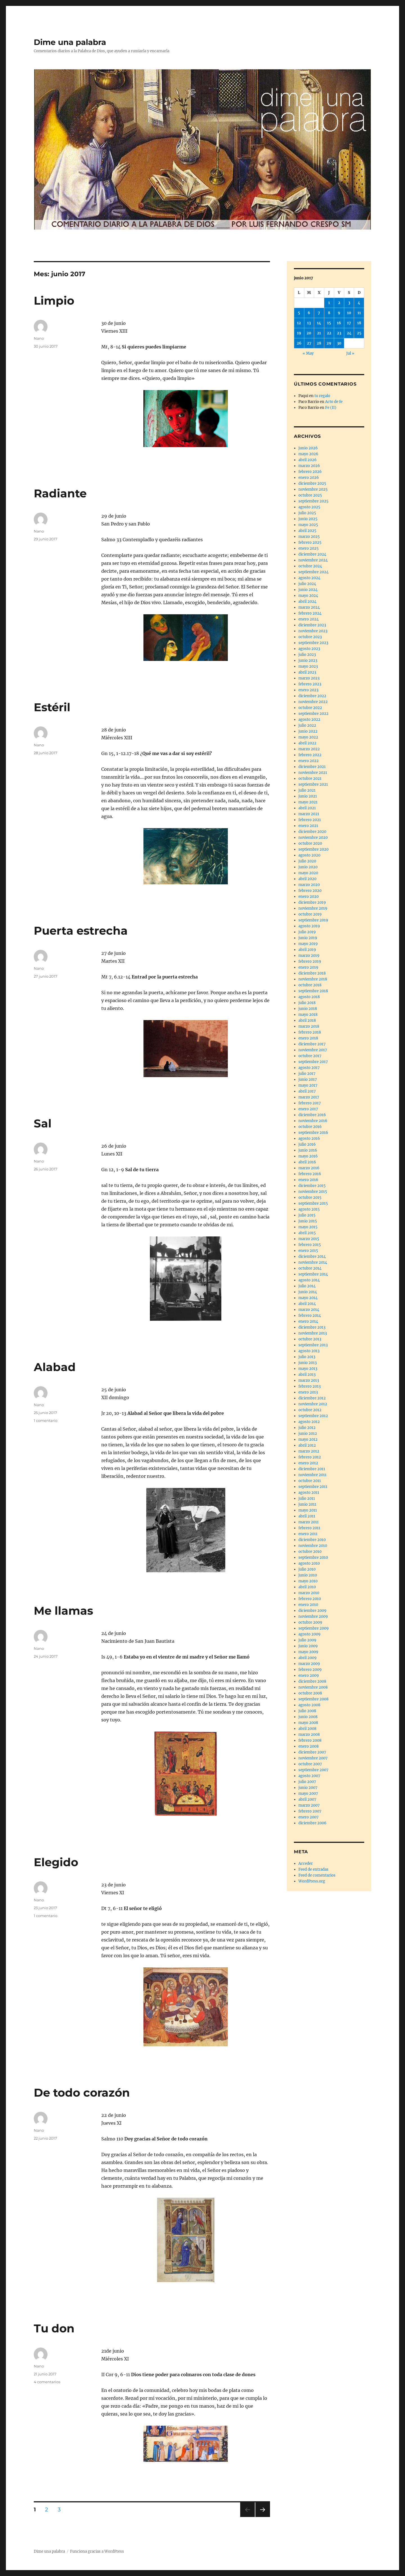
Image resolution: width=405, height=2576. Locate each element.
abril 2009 (307, 1657)
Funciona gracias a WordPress (97, 2551)
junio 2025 (308, 518)
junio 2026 (308, 448)
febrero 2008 (309, 1740)
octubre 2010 (309, 1551)
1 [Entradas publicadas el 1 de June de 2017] (329, 302)
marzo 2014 (308, 1309)
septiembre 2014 (313, 1274)
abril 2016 (307, 1162)
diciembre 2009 (312, 1610)
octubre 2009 (310, 1622)
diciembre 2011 (311, 1469)
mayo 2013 (307, 1368)
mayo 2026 (308, 454)
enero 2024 (308, 619)
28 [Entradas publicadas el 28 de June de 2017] (319, 343)
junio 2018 (307, 1008)
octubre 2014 (309, 1268)
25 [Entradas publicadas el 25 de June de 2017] (359, 333)
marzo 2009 (309, 1663)
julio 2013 (306, 1356)
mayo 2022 (308, 737)
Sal (42, 1123)
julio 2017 (307, 1073)
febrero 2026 (310, 471)
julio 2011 (306, 1498)
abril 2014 (307, 1303)
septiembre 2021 (313, 784)
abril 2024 (307, 601)
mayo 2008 (308, 1722)
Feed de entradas (313, 1869)
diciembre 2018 (312, 973)
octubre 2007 (310, 1764)
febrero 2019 (309, 961)
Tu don (54, 2328)
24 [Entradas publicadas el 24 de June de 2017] (349, 333)
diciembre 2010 (312, 1539)
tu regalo (322, 395)
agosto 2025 (309, 507)
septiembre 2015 (313, 1203)
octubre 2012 (309, 1410)
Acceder (305, 1863)
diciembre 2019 (312, 902)
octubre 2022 (310, 707)
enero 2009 (308, 1675)
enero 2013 (308, 1392)
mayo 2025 (308, 524)
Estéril (52, 707)
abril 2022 (307, 743)
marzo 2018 (308, 1026)
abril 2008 (307, 1728)
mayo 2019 (308, 943)
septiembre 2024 (313, 572)
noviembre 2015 (312, 1191)
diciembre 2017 (312, 1044)
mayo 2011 (307, 1510)
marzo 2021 (308, 814)
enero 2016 (308, 1179)
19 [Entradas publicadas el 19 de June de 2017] (299, 333)
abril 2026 (307, 459)
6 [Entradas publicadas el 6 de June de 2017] (309, 313)
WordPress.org (311, 1881)
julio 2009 (307, 1640)
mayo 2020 (308, 873)
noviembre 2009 (313, 1616)
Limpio (54, 300)
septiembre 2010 (313, 1557)
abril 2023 (307, 672)
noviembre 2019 (312, 908)
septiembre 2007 (313, 1770)
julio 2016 (307, 1144)
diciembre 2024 (312, 554)
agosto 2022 (309, 719)
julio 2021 (307, 790)
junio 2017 (307, 1079)
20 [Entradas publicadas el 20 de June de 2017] (309, 333)
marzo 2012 (308, 1451)
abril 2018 (307, 1020)
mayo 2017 (308, 1085)
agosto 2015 (309, 1209)
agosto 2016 (309, 1138)
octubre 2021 (309, 778)
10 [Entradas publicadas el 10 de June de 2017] (349, 313)
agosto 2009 (309, 1634)
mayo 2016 (308, 1156)
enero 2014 (308, 1321)
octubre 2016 (310, 1126)
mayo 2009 (308, 1652)
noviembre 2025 (313, 489)
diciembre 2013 (311, 1327)
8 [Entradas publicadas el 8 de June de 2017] (329, 313)
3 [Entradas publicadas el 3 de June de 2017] (349, 302)
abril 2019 (307, 949)
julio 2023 (307, 654)
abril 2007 (307, 1799)
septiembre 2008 (313, 1699)
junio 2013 (307, 1362)
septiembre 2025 (313, 501)
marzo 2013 (308, 1380)
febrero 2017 (309, 1103)
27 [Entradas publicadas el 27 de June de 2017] (309, 343)
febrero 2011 (309, 1528)
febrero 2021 (309, 819)
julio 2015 (307, 1215)
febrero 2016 (309, 1174)
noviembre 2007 (313, 1758)
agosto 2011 (308, 1492)
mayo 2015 (308, 1227)
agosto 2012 (309, 1421)
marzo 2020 (309, 884)
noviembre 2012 (312, 1404)
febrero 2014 (309, 1315)
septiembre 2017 (313, 1061)
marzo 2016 (309, 1168)
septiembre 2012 (313, 1415)
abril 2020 (307, 878)
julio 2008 (307, 1711)
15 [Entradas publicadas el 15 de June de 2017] (329, 323)
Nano (39, 338)
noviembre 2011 (312, 1474)
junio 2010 (307, 1575)
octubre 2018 (309, 985)
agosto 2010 (309, 1563)
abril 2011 (306, 1516)
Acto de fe (334, 401)
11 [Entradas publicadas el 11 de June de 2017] (359, 313)
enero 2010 (308, 1604)
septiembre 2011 (312, 1486)
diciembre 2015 (312, 1185)
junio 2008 (308, 1716)
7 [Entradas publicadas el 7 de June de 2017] (319, 313)
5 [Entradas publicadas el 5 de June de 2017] (299, 313)
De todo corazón (82, 2092)
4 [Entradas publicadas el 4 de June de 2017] (359, 302)
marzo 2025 (309, 536)
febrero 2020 (309, 890)
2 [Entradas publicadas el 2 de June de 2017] (339, 302)
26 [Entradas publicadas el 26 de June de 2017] (299, 343)
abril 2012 (307, 1445)
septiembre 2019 (313, 920)
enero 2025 (308, 548)
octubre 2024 (310, 566)
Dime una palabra (70, 42)
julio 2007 (307, 1781)
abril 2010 (307, 1587)
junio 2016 (307, 1150)
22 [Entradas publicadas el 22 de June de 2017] (329, 333)
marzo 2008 (309, 1734)
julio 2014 (307, 1286)
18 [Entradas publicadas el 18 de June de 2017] (359, 323)
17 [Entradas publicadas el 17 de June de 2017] (349, 323)
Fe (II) (330, 407)
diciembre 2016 (312, 1115)
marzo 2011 (308, 1522)
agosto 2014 (309, 1280)
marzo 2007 (309, 1805)
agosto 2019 (309, 926)
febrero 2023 (309, 684)
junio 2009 (308, 1646)
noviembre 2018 (312, 979)
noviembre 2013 (312, 1333)
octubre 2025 (310, 495)
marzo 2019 (309, 955)
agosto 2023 (309, 648)
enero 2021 (308, 825)
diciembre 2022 (312, 696)
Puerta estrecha (81, 930)
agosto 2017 (309, 1067)
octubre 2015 (309, 1197)
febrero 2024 (309, 613)
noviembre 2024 (313, 560)
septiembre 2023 (313, 642)
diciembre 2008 (312, 1681)
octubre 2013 (309, 1339)
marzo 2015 (308, 1238)
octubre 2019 (310, 914)
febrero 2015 (309, 1244)
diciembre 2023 (312, 625)
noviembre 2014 (312, 1262)
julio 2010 (307, 1569)
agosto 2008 (309, 1705)
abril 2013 (307, 1374)
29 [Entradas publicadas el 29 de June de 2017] (329, 343)
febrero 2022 (309, 755)
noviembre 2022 (313, 701)
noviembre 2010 (312, 1545)
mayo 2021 (308, 802)
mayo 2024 (308, 595)
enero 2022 (308, 760)
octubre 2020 (310, 843)
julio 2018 (307, 1002)
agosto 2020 (309, 855)
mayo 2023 (308, 666)
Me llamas (63, 1610)
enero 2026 (308, 477)
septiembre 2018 (313, 991)
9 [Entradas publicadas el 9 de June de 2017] (339, 313)
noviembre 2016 (312, 1120)
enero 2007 (308, 1817)
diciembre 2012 (312, 1398)
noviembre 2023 (312, 631)
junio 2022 (308, 731)
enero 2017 (308, 1109)
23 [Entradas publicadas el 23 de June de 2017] (339, 333)
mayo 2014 (308, 1297)
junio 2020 (308, 867)
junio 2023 (307, 660)
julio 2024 (307, 583)
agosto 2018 (309, 996)
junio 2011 (307, 1504)
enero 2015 (308, 1250)
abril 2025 (307, 530)
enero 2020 (308, 896)
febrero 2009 (310, 1669)
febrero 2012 (309, 1457)
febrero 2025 (309, 542)
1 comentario (45, 1420)
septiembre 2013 (313, 1345)
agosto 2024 (309, 578)
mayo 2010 (308, 1581)
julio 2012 (307, 1427)
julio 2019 (307, 932)
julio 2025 (307, 513)
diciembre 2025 (312, 483)
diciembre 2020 (312, 831)
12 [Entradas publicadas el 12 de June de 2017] (299, 323)
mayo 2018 (308, 1014)
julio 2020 (307, 861)
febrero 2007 (309, 1811)
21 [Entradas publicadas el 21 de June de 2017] (319, 333)
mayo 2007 (308, 1793)
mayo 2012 (308, 1439)
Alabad (55, 1367)
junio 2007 (308, 1787)
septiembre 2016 (313, 1132)
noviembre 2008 (313, 1687)
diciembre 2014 (312, 1256)
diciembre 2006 (312, 1823)
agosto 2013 (309, 1351)
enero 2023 (308, 690)
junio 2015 (307, 1221)
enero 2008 (308, 1746)
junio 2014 (307, 1292)
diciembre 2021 (312, 766)
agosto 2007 (309, 1775)
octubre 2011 (309, 1480)
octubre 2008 (310, 1693)
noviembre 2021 (312, 772)
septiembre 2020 (313, 849)
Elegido (56, 1862)
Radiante (60, 493)
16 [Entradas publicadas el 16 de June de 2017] (339, 323)
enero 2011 (308, 1533)
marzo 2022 (309, 749)
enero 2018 (308, 1038)
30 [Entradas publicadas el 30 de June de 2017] (339, 343)
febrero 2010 (309, 1598)
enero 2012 (308, 1463)
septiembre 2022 (313, 713)
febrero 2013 (309, 1386)
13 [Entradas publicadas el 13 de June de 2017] (309, 323)
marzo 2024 (309, 607)
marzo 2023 (309, 678)
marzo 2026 (309, 465)
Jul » (350, 353)
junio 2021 (307, 796)
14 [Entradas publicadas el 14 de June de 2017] (319, 323)
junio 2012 (307, 1433)
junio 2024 (308, 589)
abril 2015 (307, 1233)
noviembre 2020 (313, 837)
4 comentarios (47, 2382)
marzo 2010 (308, 1593)
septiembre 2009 (313, 1628)
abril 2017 (307, 1091)
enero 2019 (308, 967)
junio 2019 (307, 937)
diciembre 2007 (312, 1752)
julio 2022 (307, 725)
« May (308, 353)
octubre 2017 (309, 1055)
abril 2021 (307, 808)
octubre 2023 (310, 637)
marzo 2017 (308, 1097)
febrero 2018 (309, 1032)
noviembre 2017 (312, 1050)
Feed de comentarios (317, 1875)
